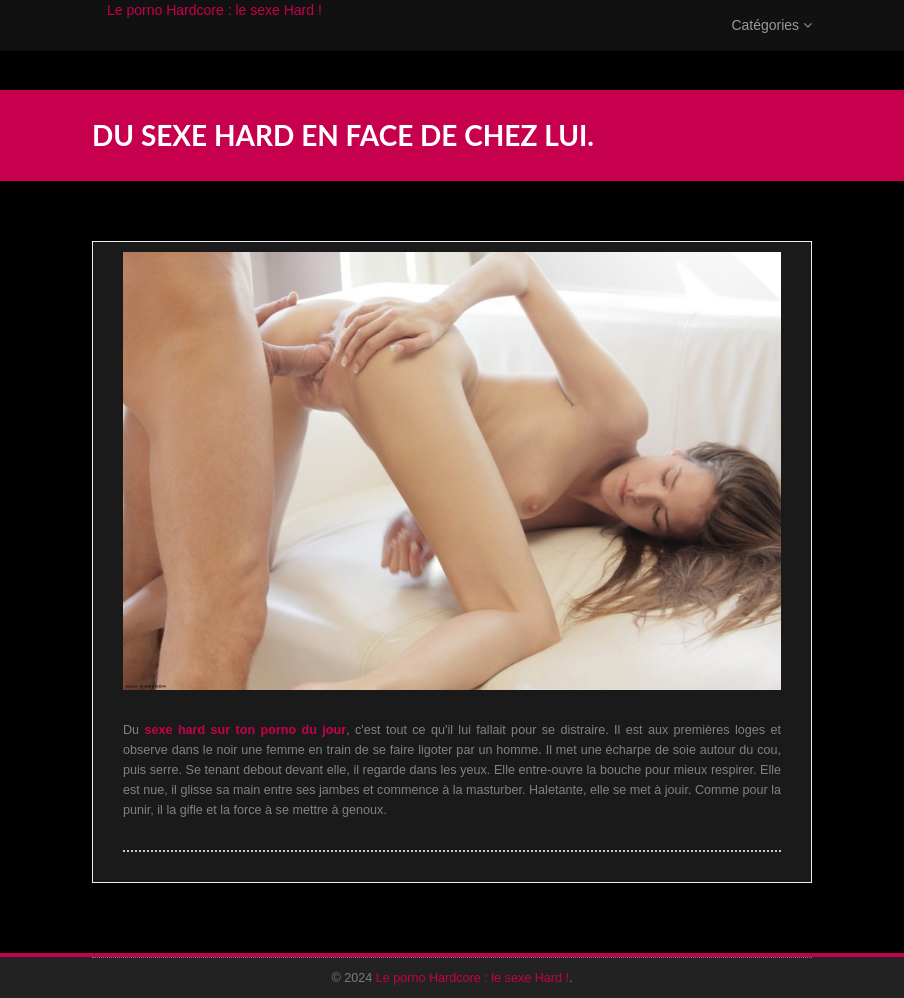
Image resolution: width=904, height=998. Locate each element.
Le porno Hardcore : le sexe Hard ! (214, 30)
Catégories (771, 45)
